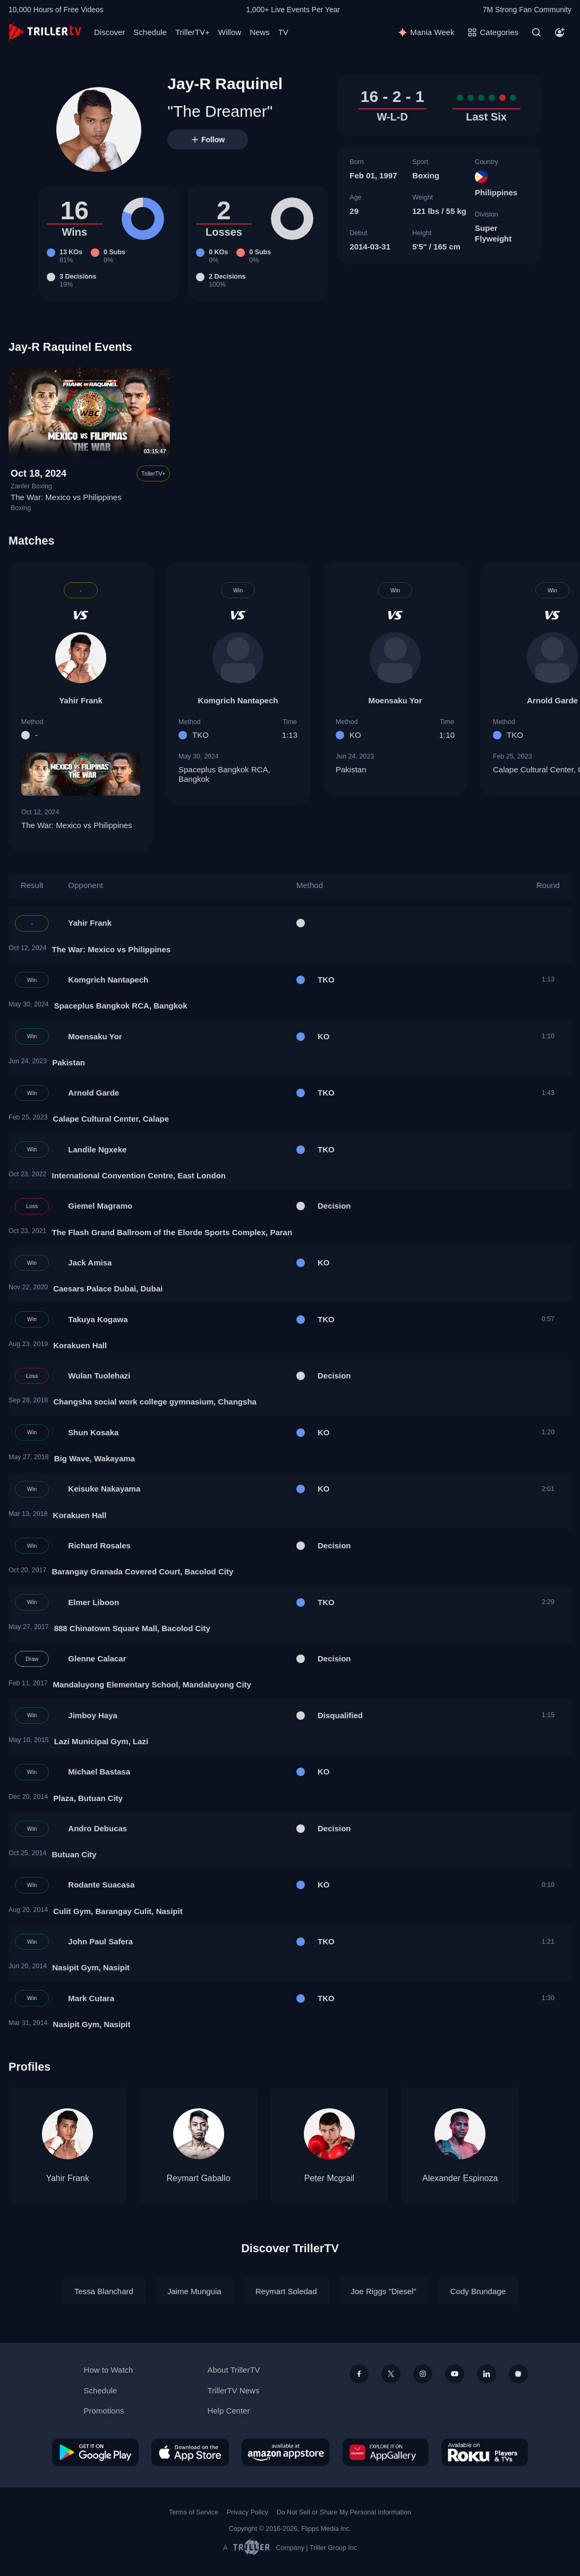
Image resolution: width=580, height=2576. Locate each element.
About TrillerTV (233, 2369)
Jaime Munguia (194, 2291)
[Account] (560, 32)
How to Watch (108, 2369)
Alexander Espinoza (460, 2178)
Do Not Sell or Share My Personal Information (344, 2512)
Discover (109, 32)
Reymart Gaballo (199, 2178)
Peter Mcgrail (329, 2178)
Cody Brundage (478, 2291)
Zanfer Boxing (31, 486)
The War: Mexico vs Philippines (66, 497)
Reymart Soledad (286, 2291)
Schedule (150, 32)
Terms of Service (193, 2512)
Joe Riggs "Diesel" (383, 2291)
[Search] (536, 32)
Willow (229, 32)
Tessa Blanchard (103, 2291)
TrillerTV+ (192, 32)
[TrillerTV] (44, 32)
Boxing (425, 175)
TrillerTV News (233, 2390)
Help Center (228, 2410)
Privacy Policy (247, 2512)
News (260, 32)
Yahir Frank (81, 700)
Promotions (104, 2410)
